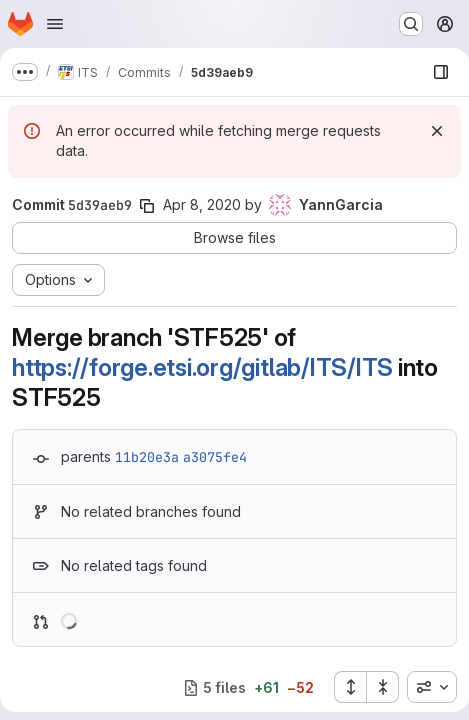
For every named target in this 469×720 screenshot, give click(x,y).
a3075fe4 (215, 457)
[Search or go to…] (411, 24)
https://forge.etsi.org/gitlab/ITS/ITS (202, 367)
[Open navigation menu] (55, 24)
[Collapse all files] (383, 687)
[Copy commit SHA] (147, 206)
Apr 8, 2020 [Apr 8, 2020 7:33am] (202, 204)
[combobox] (432, 687)
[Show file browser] (441, 72)
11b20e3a (147, 457)
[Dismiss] (437, 131)
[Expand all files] (350, 687)
